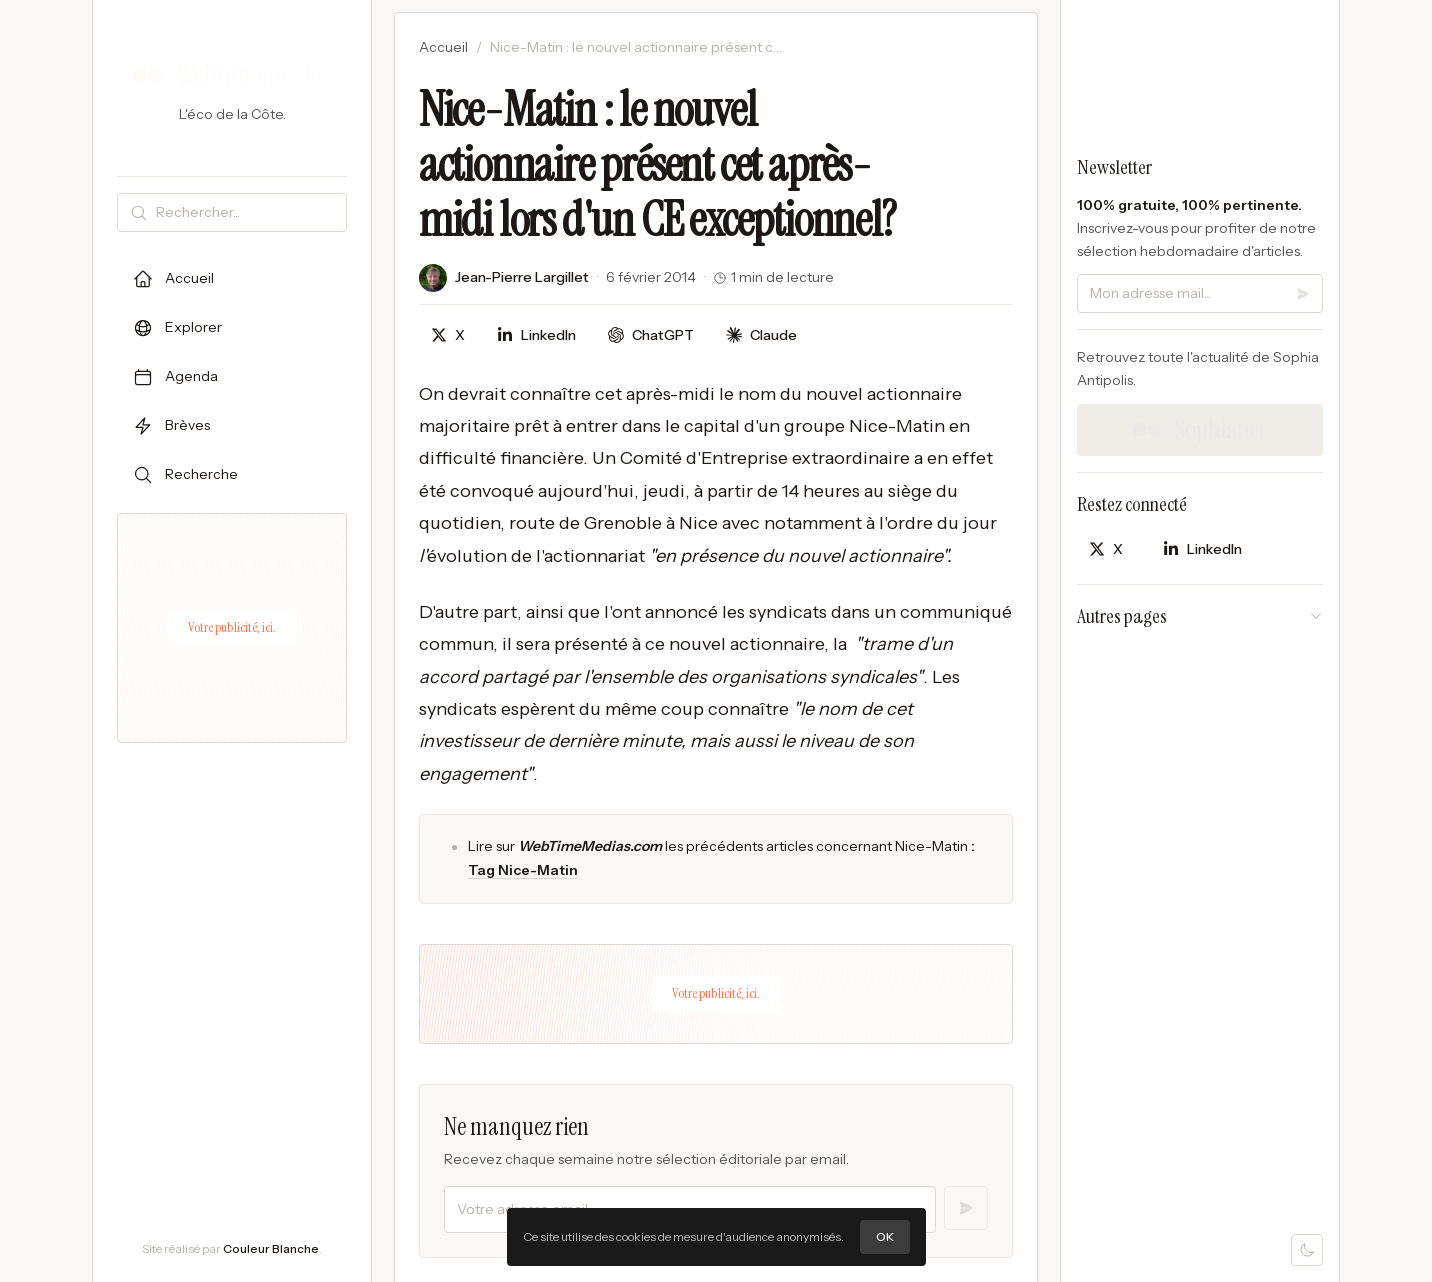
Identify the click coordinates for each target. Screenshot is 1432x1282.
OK (885, 1236)
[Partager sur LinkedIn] (536, 335)
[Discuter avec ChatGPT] (651, 335)
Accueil (443, 47)
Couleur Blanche (271, 1248)
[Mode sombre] (1307, 1250)
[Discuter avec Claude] (761, 335)
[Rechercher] (247, 212)
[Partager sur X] (448, 335)
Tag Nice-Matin (523, 870)
